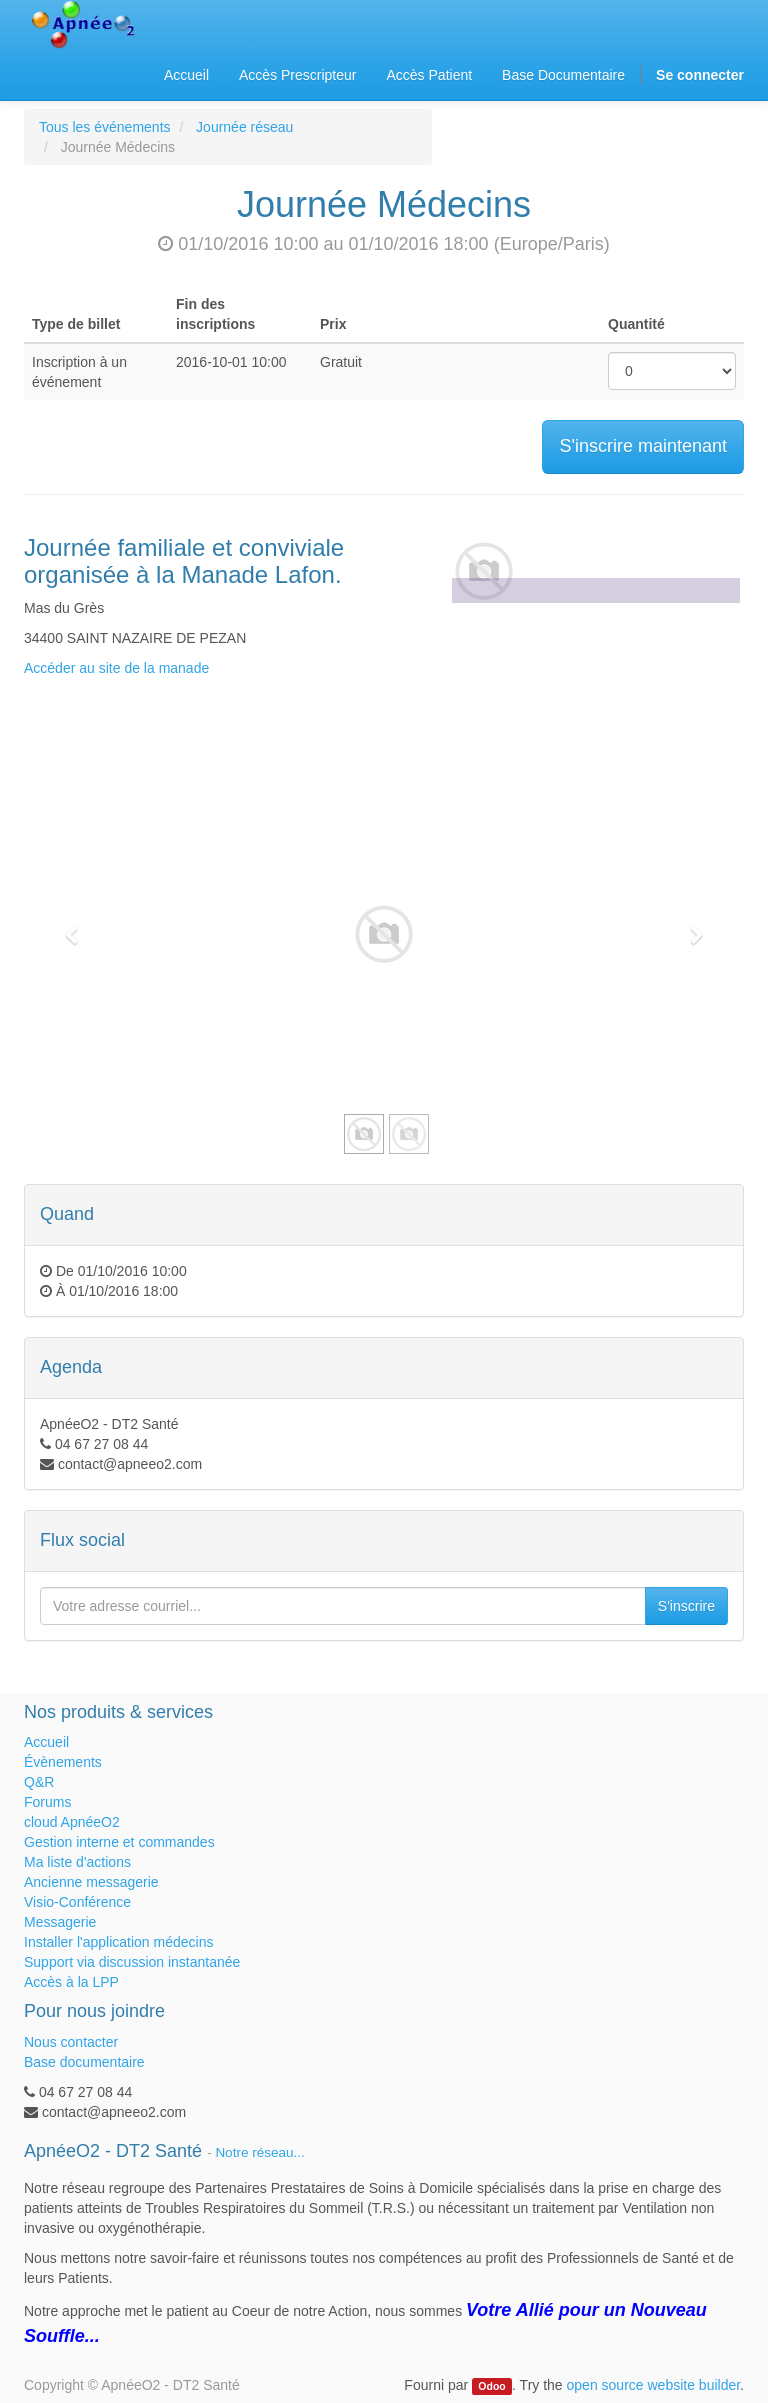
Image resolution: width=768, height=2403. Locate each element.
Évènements (63, 1762)
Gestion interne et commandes (119, 1842)
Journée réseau (244, 127)
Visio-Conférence (77, 1902)
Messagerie (60, 1922)
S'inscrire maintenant (643, 446)
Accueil (46, 1742)
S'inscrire (686, 1606)
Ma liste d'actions (77, 1862)
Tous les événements (105, 127)
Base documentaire (84, 2062)
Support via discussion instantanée (132, 1962)
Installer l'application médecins (118, 1942)
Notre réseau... (259, 2152)
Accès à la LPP (71, 1982)
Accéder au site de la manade (116, 668)
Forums (47, 1802)
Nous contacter (71, 2042)
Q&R (39, 1782)
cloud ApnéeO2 (72, 1822)
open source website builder (654, 2385)
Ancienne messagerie (91, 1882)
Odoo (491, 2386)
